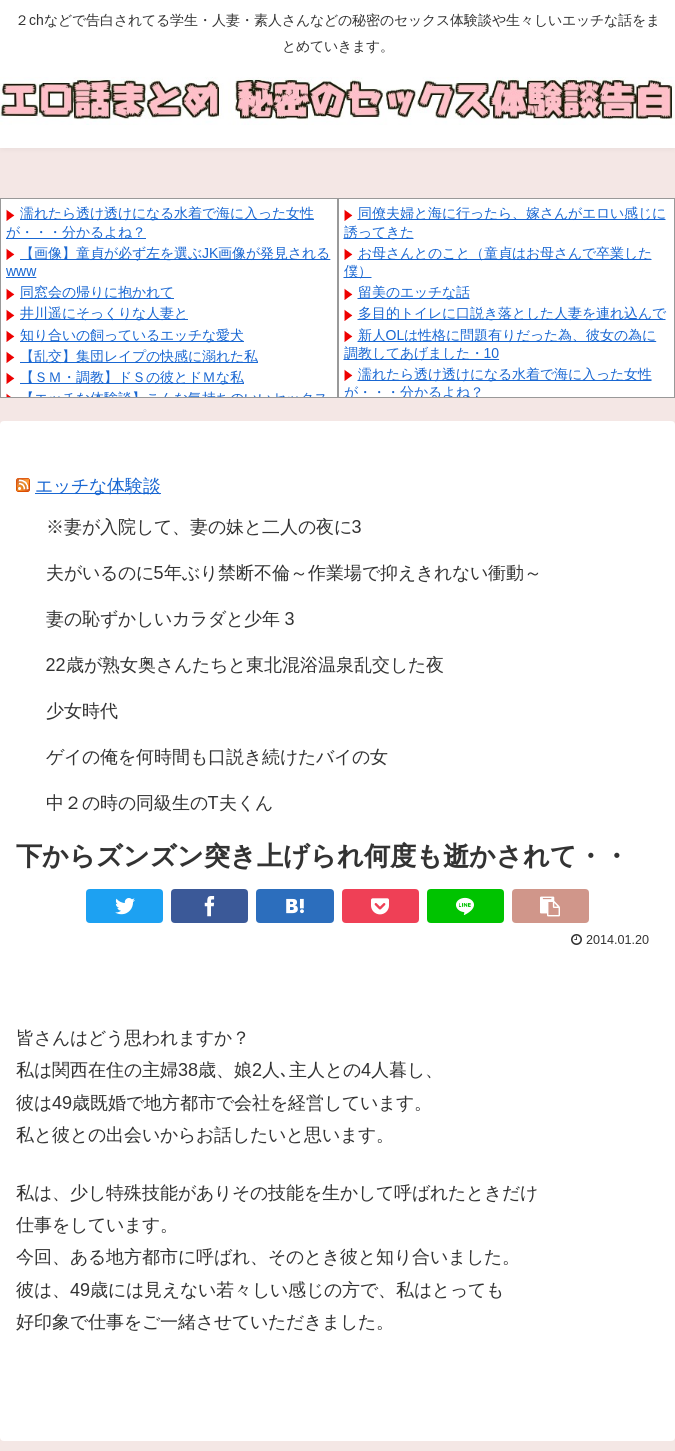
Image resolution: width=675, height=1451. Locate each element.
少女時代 (82, 711)
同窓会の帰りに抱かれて (97, 292)
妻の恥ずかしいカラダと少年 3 (170, 619)
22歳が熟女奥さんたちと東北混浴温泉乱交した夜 (245, 665)
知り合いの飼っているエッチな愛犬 (132, 335)
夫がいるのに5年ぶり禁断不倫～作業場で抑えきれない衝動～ (294, 573)
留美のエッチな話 (414, 292)
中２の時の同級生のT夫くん (159, 803)
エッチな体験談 (98, 486)
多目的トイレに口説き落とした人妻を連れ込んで (512, 313)
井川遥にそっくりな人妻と (104, 313)
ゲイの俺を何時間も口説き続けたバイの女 (217, 757)
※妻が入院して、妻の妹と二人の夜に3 (204, 527)
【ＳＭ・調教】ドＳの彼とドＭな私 (132, 377)
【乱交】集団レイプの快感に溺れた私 (139, 356)
